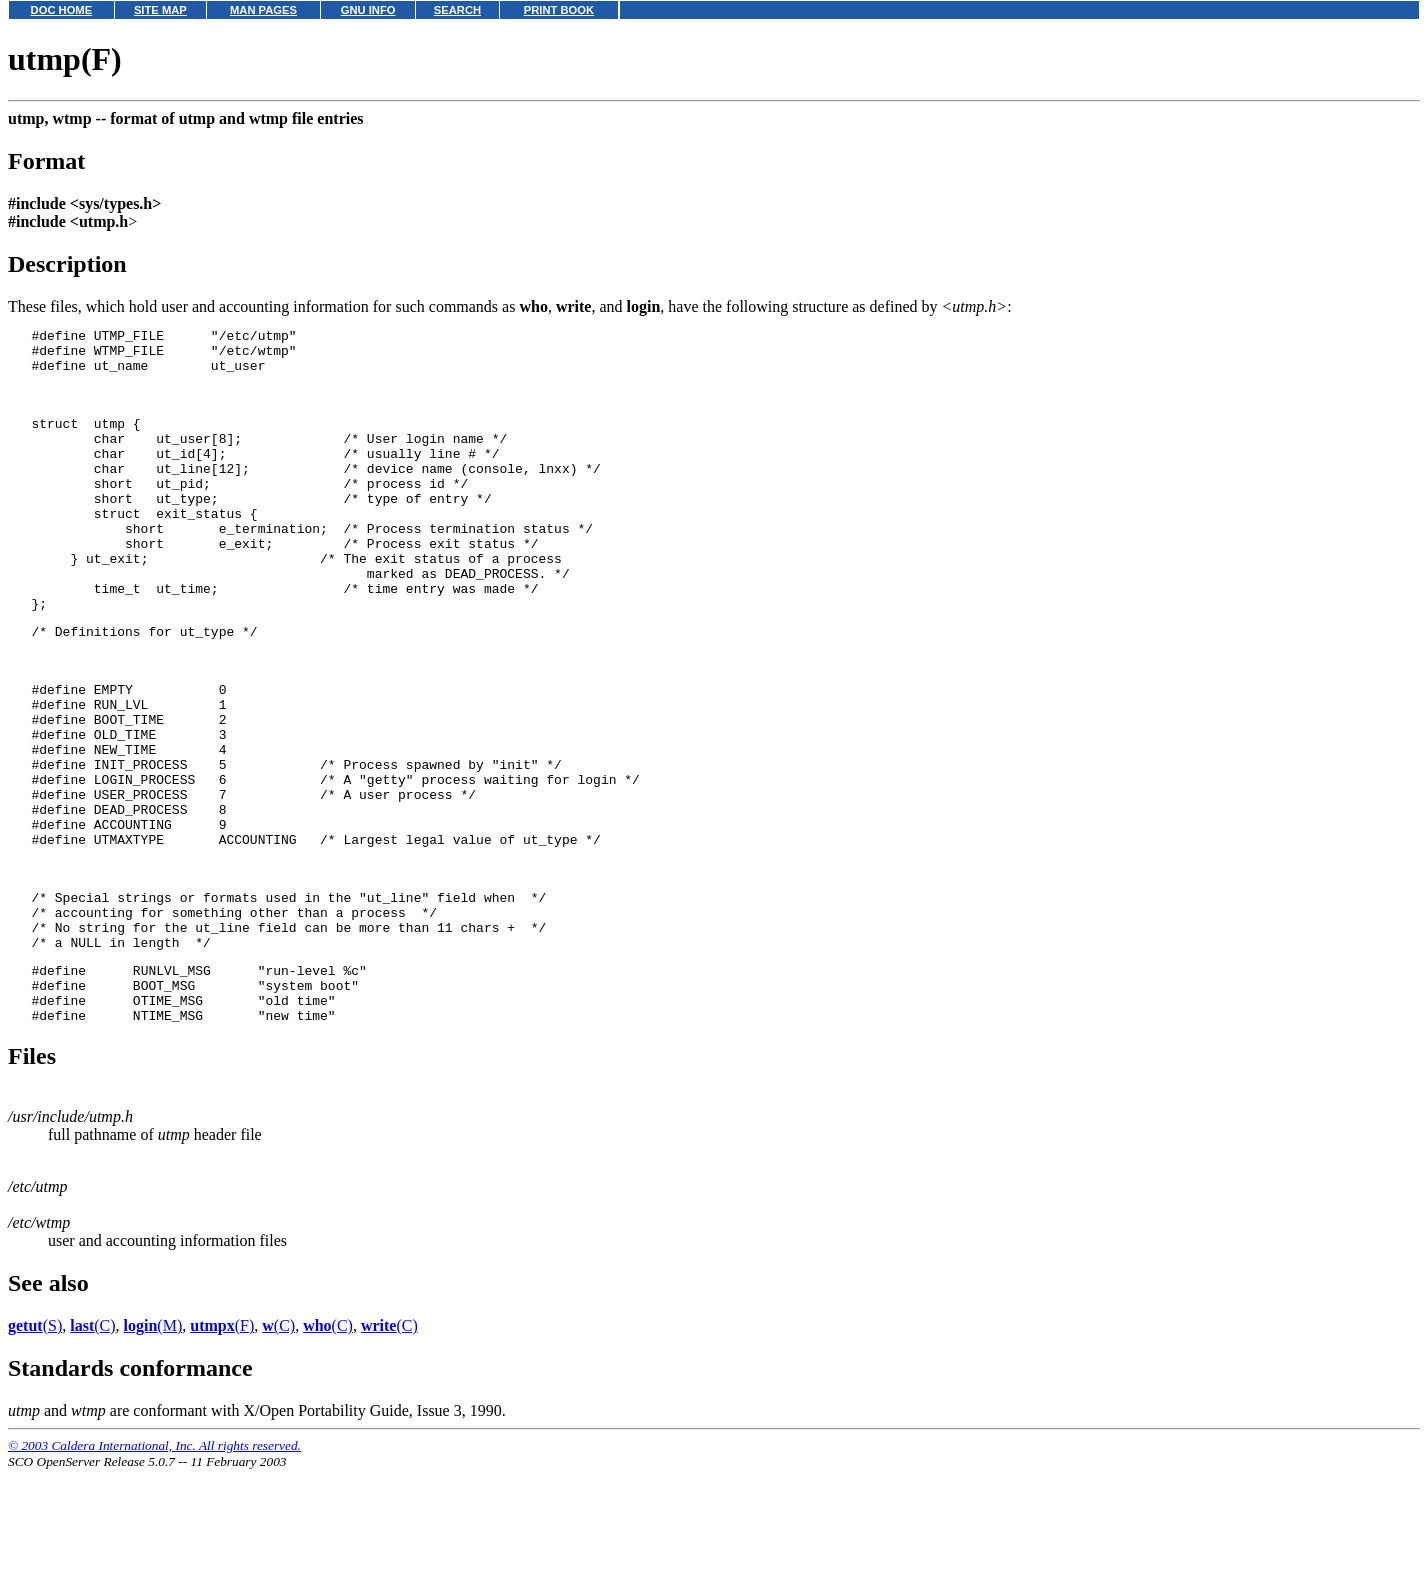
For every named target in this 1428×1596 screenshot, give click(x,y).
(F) (222, 1451)
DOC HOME (62, 10)
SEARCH (457, 10)
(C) (92, 1451)
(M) (153, 1451)
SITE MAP (160, 10)
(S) (35, 1451)
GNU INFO (368, 10)
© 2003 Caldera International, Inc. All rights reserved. (154, 1571)
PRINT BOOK (559, 10)
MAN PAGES (263, 10)
